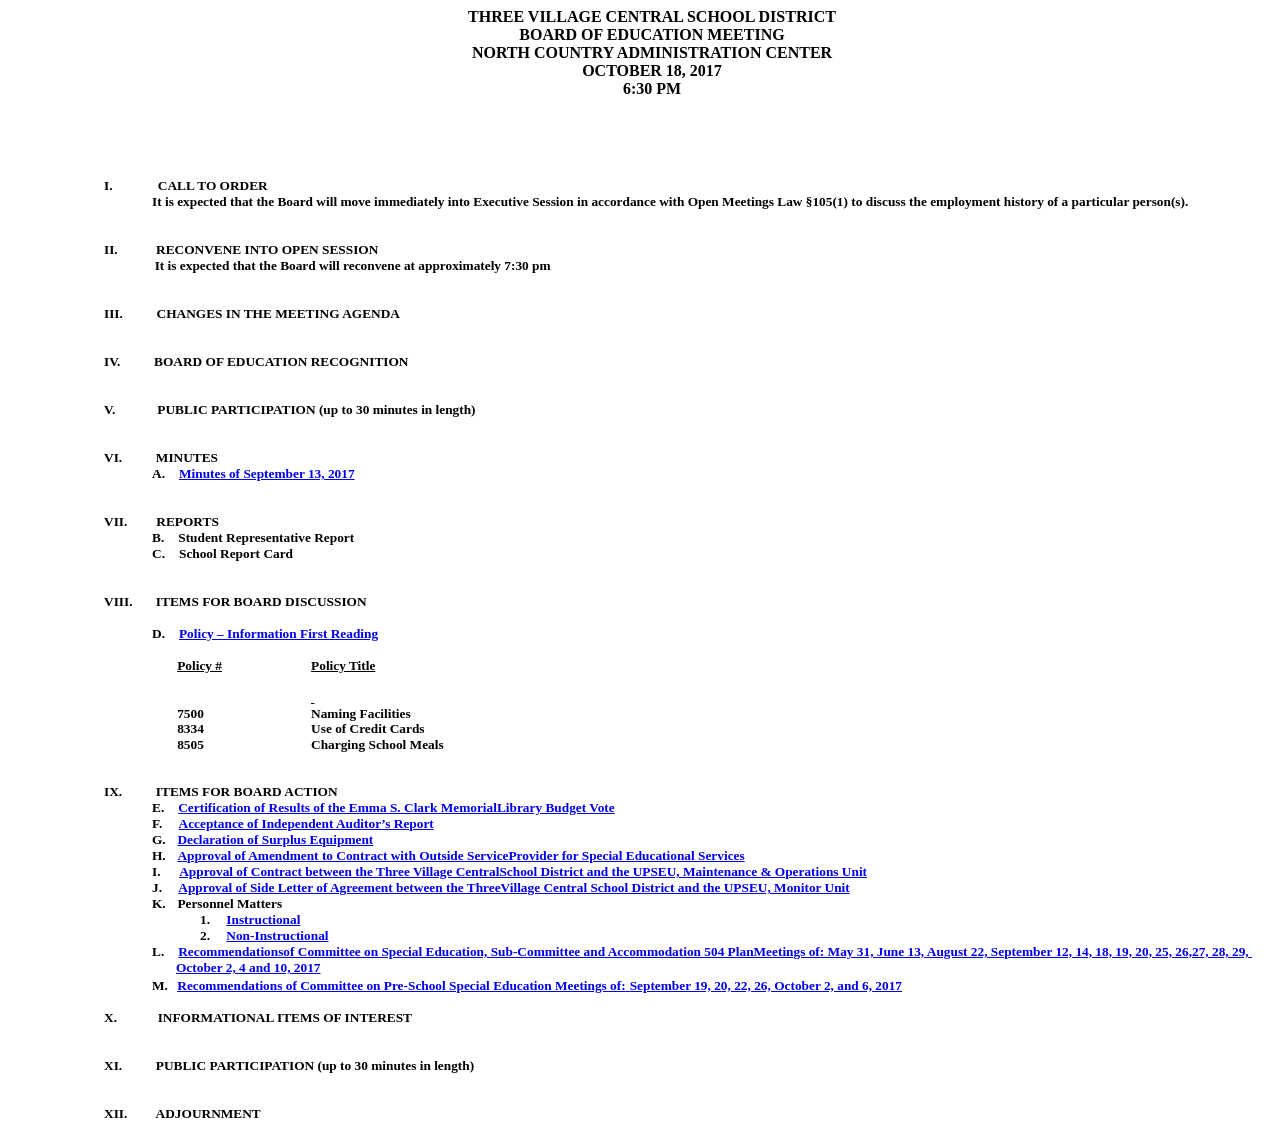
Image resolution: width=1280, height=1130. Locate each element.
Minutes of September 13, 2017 (267, 473)
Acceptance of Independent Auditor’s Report (306, 823)
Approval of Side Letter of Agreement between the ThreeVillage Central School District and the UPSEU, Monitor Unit (513, 887)
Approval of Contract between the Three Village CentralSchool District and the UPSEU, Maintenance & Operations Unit (523, 871)
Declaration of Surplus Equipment (275, 839)
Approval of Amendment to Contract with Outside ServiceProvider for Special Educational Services (460, 855)
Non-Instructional (277, 935)
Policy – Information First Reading (278, 633)
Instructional (263, 919)
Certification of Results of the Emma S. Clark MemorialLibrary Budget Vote (396, 807)
